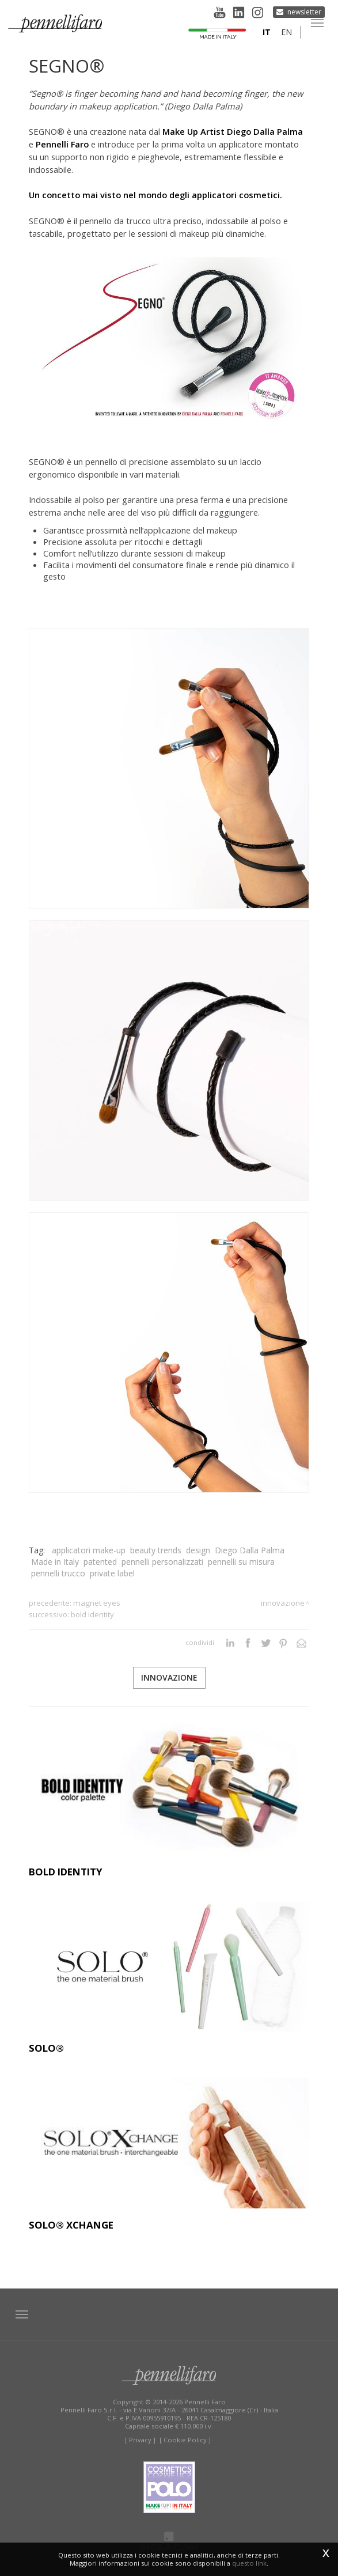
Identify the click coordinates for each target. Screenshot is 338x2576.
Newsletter (304, 12)
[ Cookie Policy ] (185, 2439)
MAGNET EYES (96, 1603)
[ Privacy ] (140, 2439)
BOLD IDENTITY (92, 1614)
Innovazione (283, 1603)
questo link (249, 2563)
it (267, 32)
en (286, 32)
